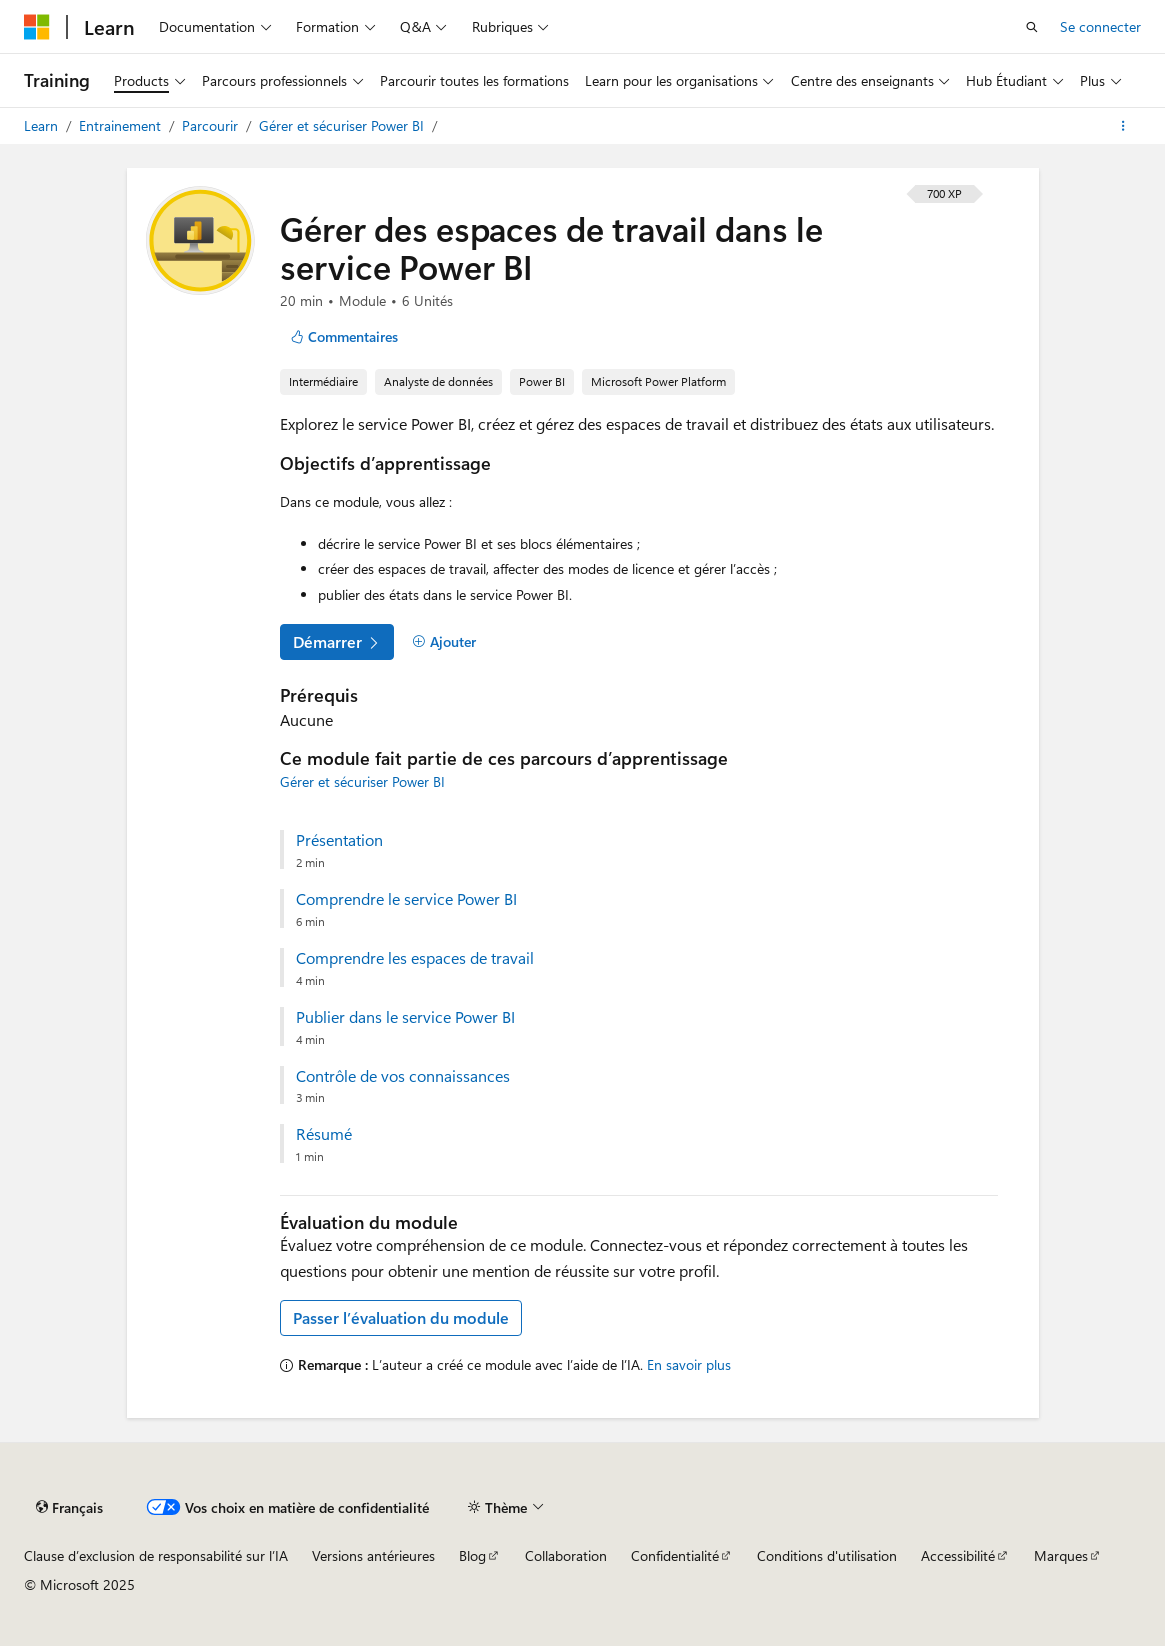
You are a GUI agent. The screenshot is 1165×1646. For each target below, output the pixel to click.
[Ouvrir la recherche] (1032, 27)
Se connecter (1100, 26)
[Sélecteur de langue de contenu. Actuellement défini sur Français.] (69, 1507)
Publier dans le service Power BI (405, 1017)
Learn (43, 125)
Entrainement (122, 125)
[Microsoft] (37, 27)
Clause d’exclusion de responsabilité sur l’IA (156, 1555)
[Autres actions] (1123, 126)
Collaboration (566, 1555)
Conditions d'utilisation (827, 1555)
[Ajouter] (445, 642)
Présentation (339, 840)
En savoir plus (689, 1364)
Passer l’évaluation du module (401, 1317)
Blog (472, 1555)
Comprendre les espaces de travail (415, 958)
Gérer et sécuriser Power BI (343, 125)
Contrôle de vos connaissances (403, 1076)
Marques (1061, 1555)
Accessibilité (958, 1555)
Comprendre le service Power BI (406, 899)
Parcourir (212, 125)
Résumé (324, 1134)
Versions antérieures (373, 1555)
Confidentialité (675, 1555)
